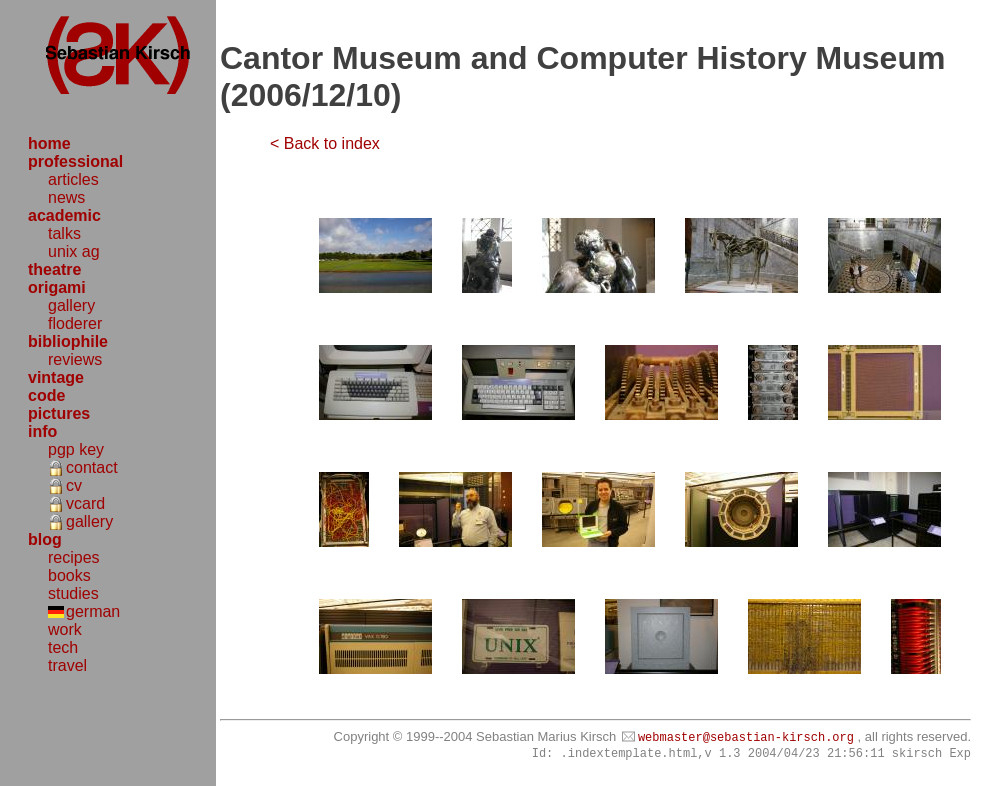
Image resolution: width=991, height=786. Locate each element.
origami (57, 287)
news (66, 197)
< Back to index (325, 143)
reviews (75, 359)
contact (92, 467)
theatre (54, 269)
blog (45, 539)
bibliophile (68, 341)
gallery (71, 305)
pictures (59, 413)
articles (73, 179)
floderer (75, 323)
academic (64, 215)
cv (74, 485)
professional (75, 161)
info (42, 431)
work (65, 629)
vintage (56, 377)
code (46, 395)
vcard (85, 503)
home (49, 143)
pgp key (76, 449)
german (93, 611)
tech (63, 647)
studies (73, 593)
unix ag (74, 251)
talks (64, 233)
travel (67, 665)
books (69, 575)
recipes (74, 557)
